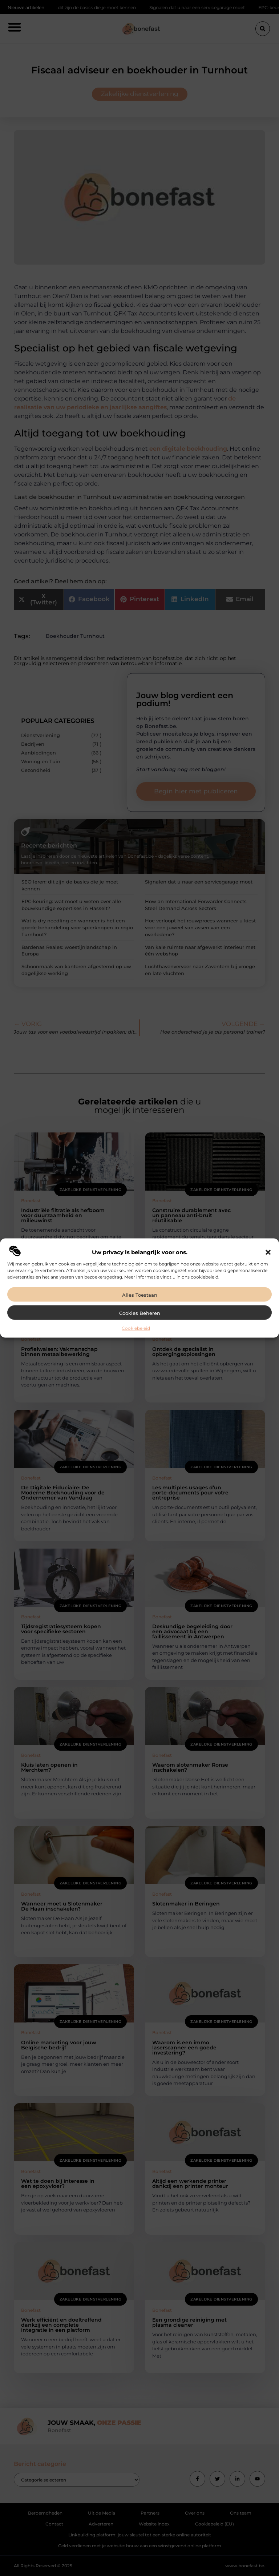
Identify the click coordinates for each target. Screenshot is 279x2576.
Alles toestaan (139, 1294)
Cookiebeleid (136, 1328)
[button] (268, 1252)
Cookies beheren (139, 1313)
